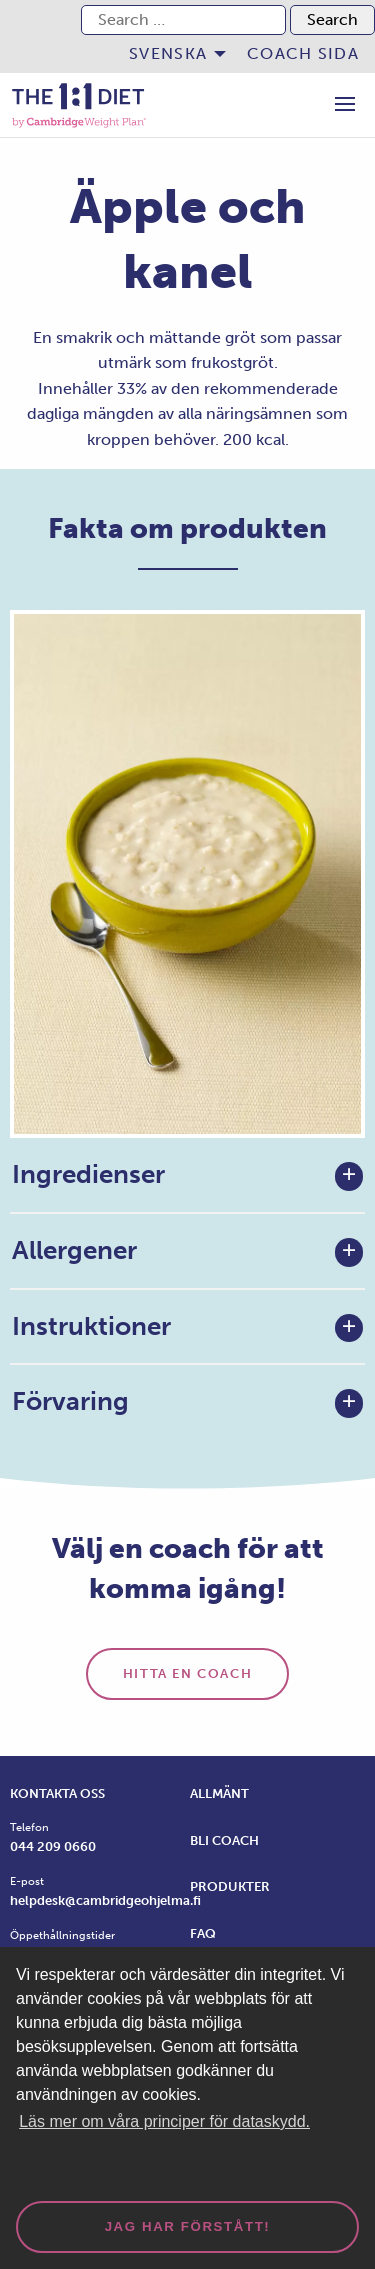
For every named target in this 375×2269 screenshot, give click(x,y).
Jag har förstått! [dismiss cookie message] (188, 2226)
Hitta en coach (187, 1673)
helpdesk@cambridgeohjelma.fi (105, 1900)
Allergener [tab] (74, 1250)
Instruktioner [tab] (91, 1326)
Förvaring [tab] (70, 1401)
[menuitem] (172, 54)
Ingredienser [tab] (88, 1174)
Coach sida (303, 53)
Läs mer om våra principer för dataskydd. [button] (164, 2121)
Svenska (168, 53)
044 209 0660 (53, 1846)
